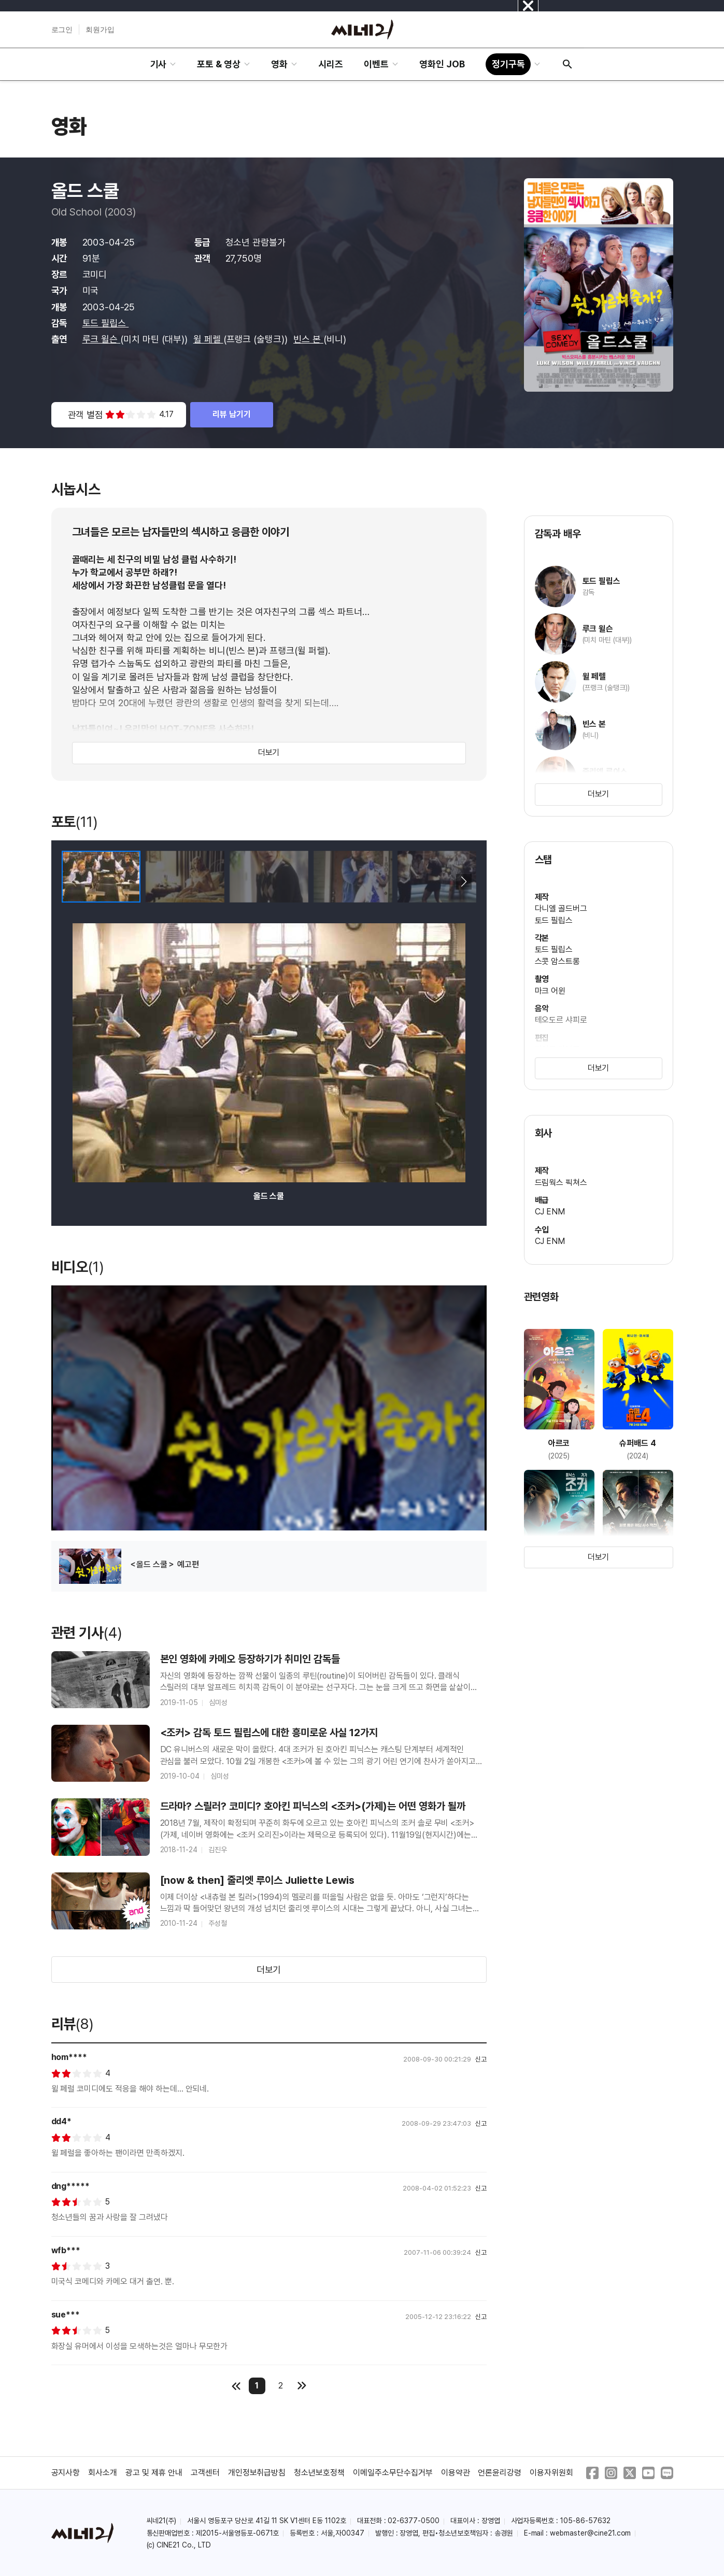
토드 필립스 (105, 323)
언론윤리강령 (499, 2473)
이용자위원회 (551, 2473)
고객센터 (205, 2473)
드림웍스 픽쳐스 (561, 1182)
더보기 (269, 752)
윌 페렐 (208, 339)
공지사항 (65, 2473)
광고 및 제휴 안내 (153, 2473)
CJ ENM (550, 1212)
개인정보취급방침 (257, 2473)
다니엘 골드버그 (561, 908)
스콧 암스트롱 (557, 961)
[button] (464, 881)
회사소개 (102, 2473)
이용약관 (455, 2473)
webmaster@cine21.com (590, 2533)
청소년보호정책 (319, 2473)
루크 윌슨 (101, 339)
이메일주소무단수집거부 (393, 2473)
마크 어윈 (550, 991)
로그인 (62, 29)
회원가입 (100, 29)
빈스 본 (308, 339)
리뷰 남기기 (231, 414)
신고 (481, 2059)
